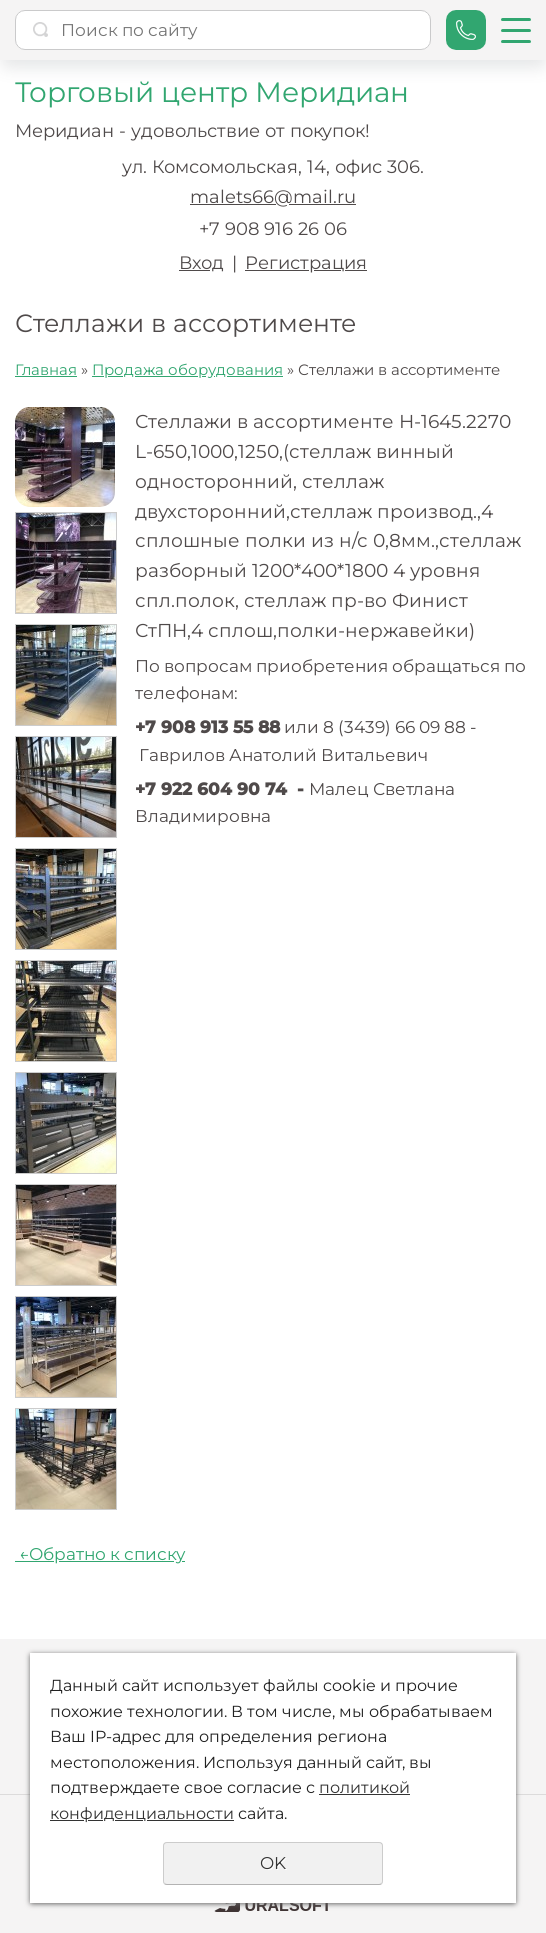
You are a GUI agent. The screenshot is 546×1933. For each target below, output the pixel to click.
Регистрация (306, 263)
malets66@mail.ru (273, 197)
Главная (46, 369)
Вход (201, 263)
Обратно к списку (100, 1554)
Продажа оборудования (187, 369)
